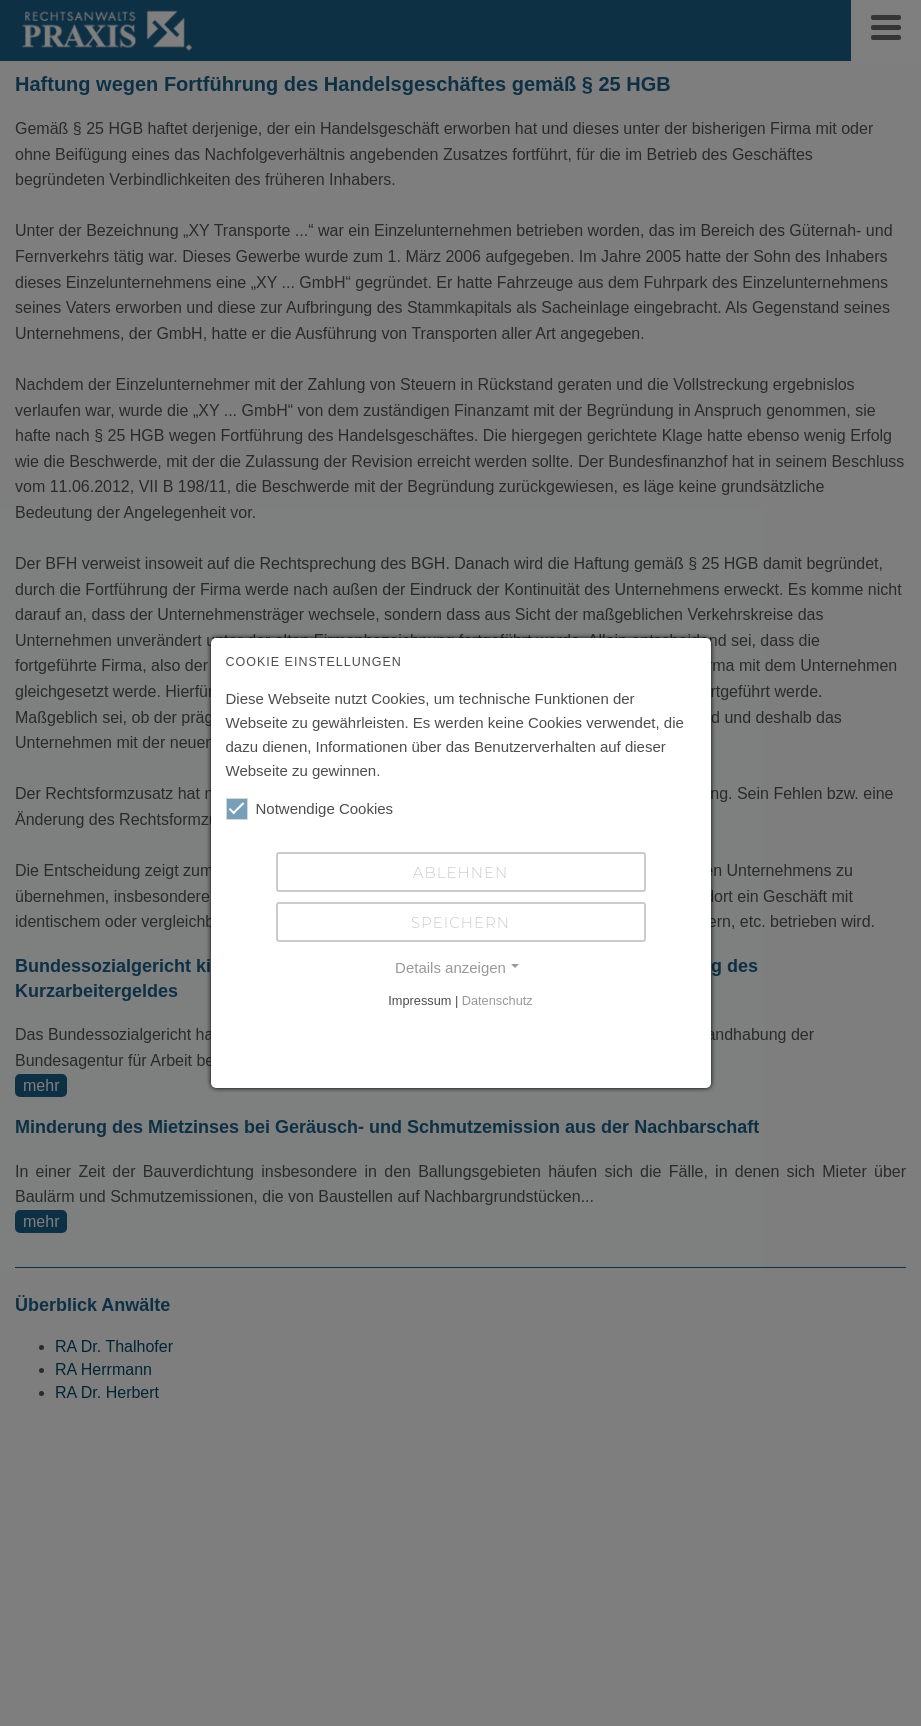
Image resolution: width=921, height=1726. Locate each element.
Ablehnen (460, 872)
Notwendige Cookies (310, 809)
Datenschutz (497, 1000)
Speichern (460, 922)
